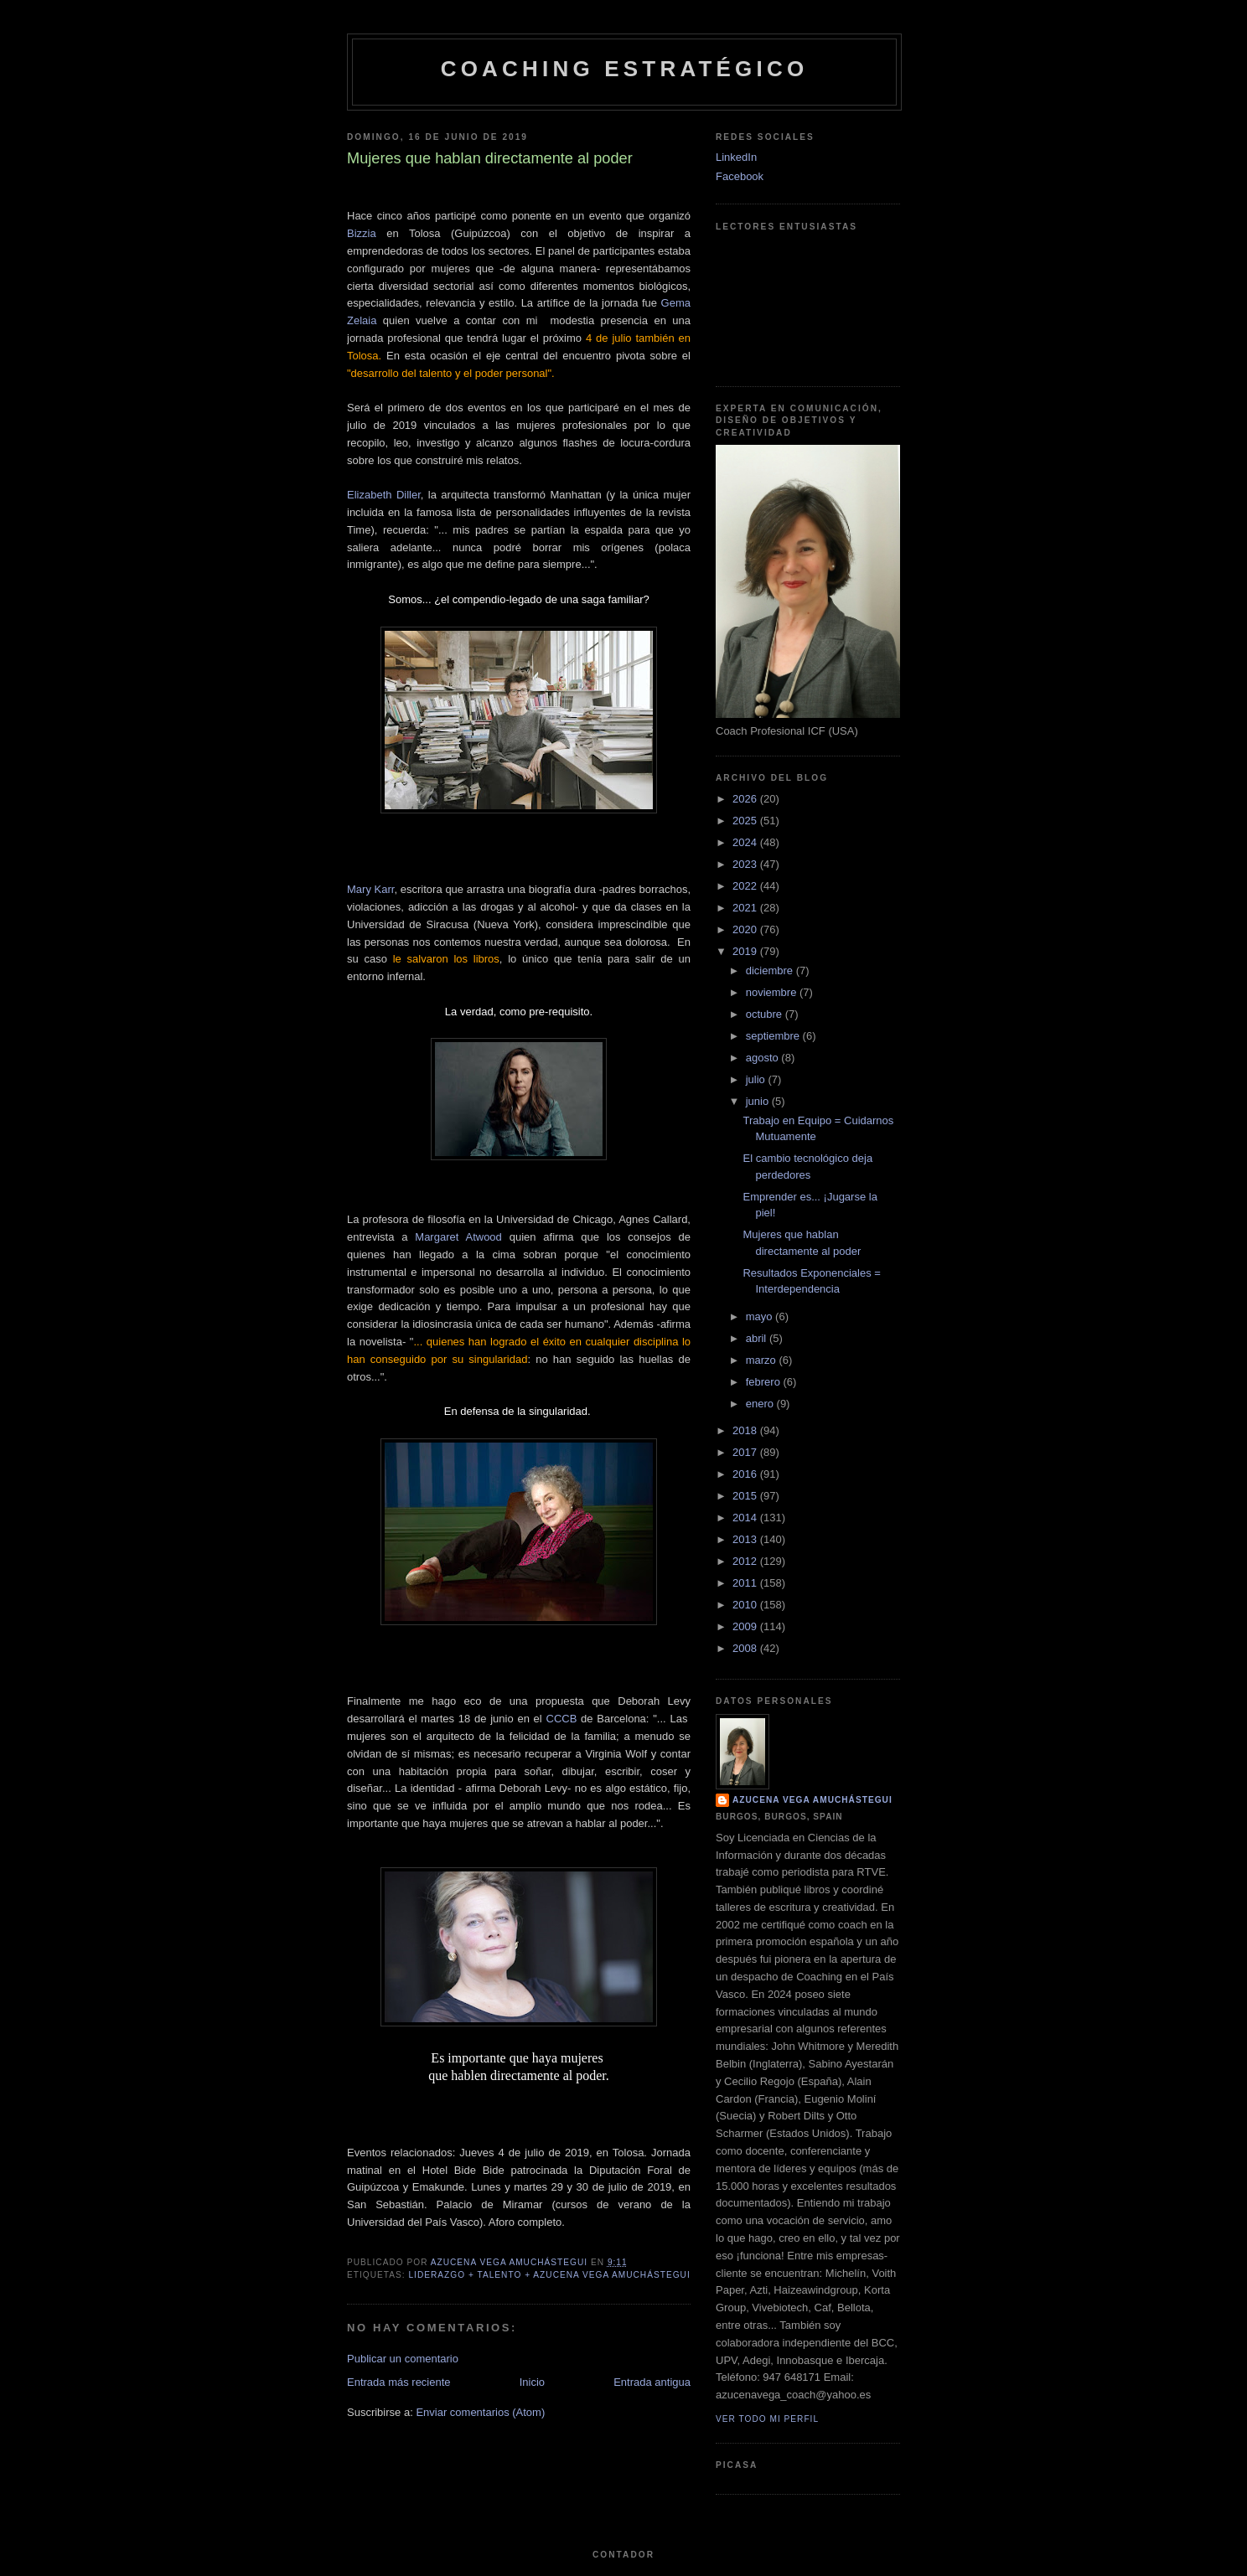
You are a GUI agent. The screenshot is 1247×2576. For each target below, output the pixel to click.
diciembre (771, 970)
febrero (765, 1382)
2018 (746, 1430)
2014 (746, 1517)
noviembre (772, 992)
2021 (746, 907)
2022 (746, 886)
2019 (746, 951)
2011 (746, 1583)
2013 (746, 1539)
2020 (746, 929)
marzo (762, 1360)
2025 (746, 820)
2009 (746, 1626)
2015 (746, 1495)
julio (757, 1079)
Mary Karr (370, 889)
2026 (746, 798)
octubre (765, 1014)
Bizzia (361, 233)
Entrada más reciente (399, 2382)
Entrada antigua (652, 2382)
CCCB (561, 1718)
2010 (746, 1604)
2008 (746, 1648)
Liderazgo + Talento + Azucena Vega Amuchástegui (549, 2274)
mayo (760, 1316)
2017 (746, 1452)
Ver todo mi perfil (767, 2419)
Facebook (739, 176)
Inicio (532, 2382)
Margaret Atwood (458, 1237)
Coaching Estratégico (625, 68)
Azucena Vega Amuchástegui (812, 1799)
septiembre (774, 1036)
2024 (746, 842)
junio (759, 1101)
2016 (746, 1474)
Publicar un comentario (402, 2358)
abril (757, 1338)
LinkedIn (736, 157)
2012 (746, 1561)
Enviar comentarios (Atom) (480, 2412)
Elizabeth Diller (384, 494)
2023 (746, 864)
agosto (764, 1057)
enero (761, 1403)
